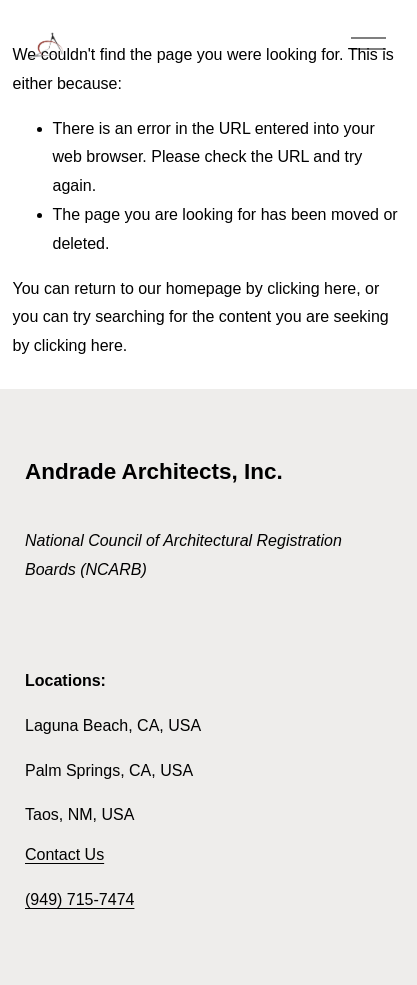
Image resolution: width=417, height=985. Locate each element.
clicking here (311, 288)
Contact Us (64, 854)
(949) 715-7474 (79, 899)
